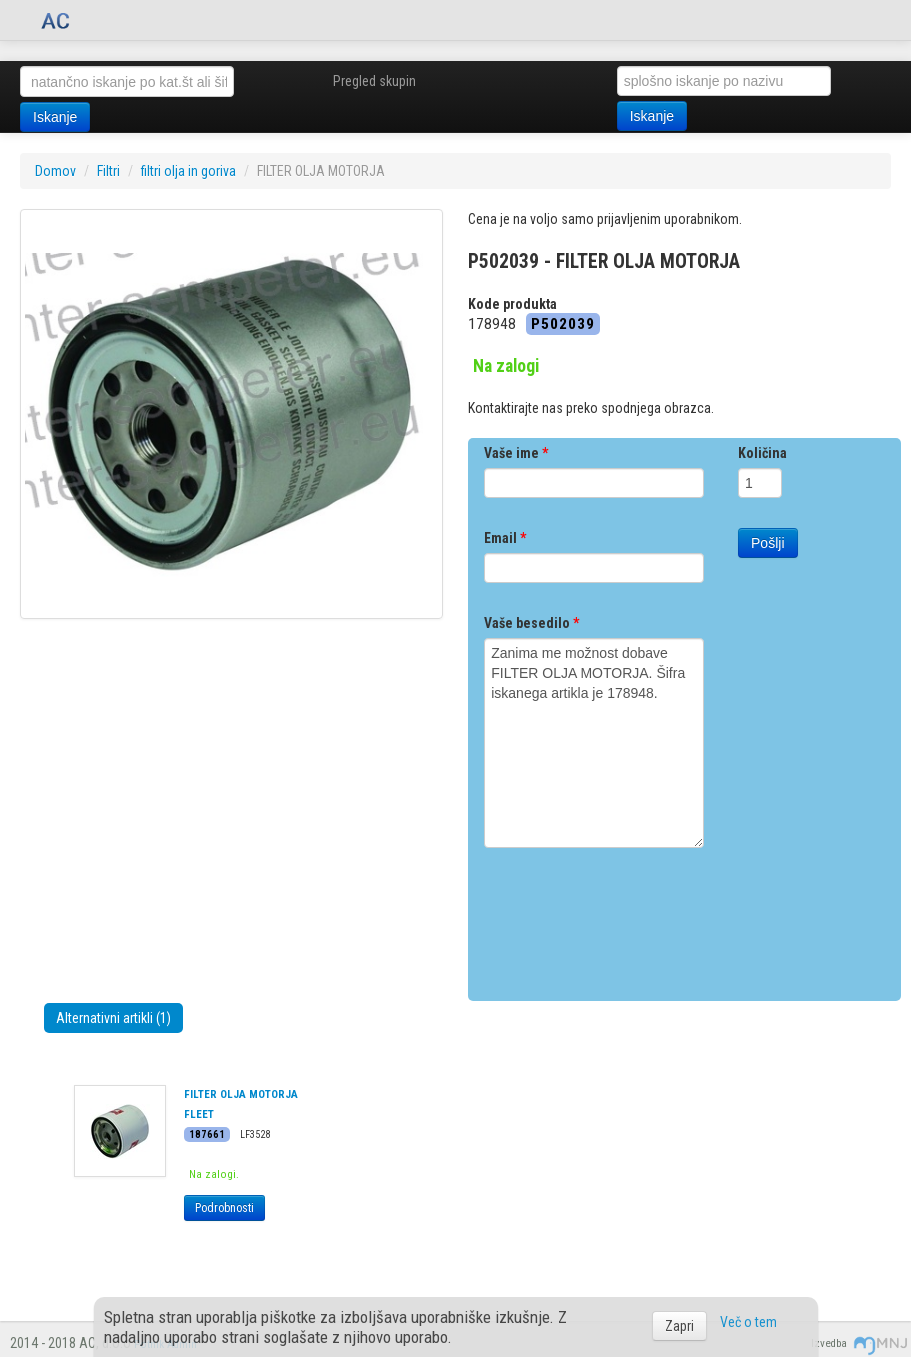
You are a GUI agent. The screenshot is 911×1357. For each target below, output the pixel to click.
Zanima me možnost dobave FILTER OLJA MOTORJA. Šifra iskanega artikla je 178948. (594, 743)
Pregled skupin (374, 81)
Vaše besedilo (531, 623)
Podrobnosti (224, 1208)
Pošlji (767, 543)
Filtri (108, 171)
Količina (762, 453)
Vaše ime (516, 453)
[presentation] (636, 917)
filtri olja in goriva (188, 171)
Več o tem (748, 1322)
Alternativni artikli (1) (113, 1018)
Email (505, 538)
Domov (55, 171)
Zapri (679, 1326)
